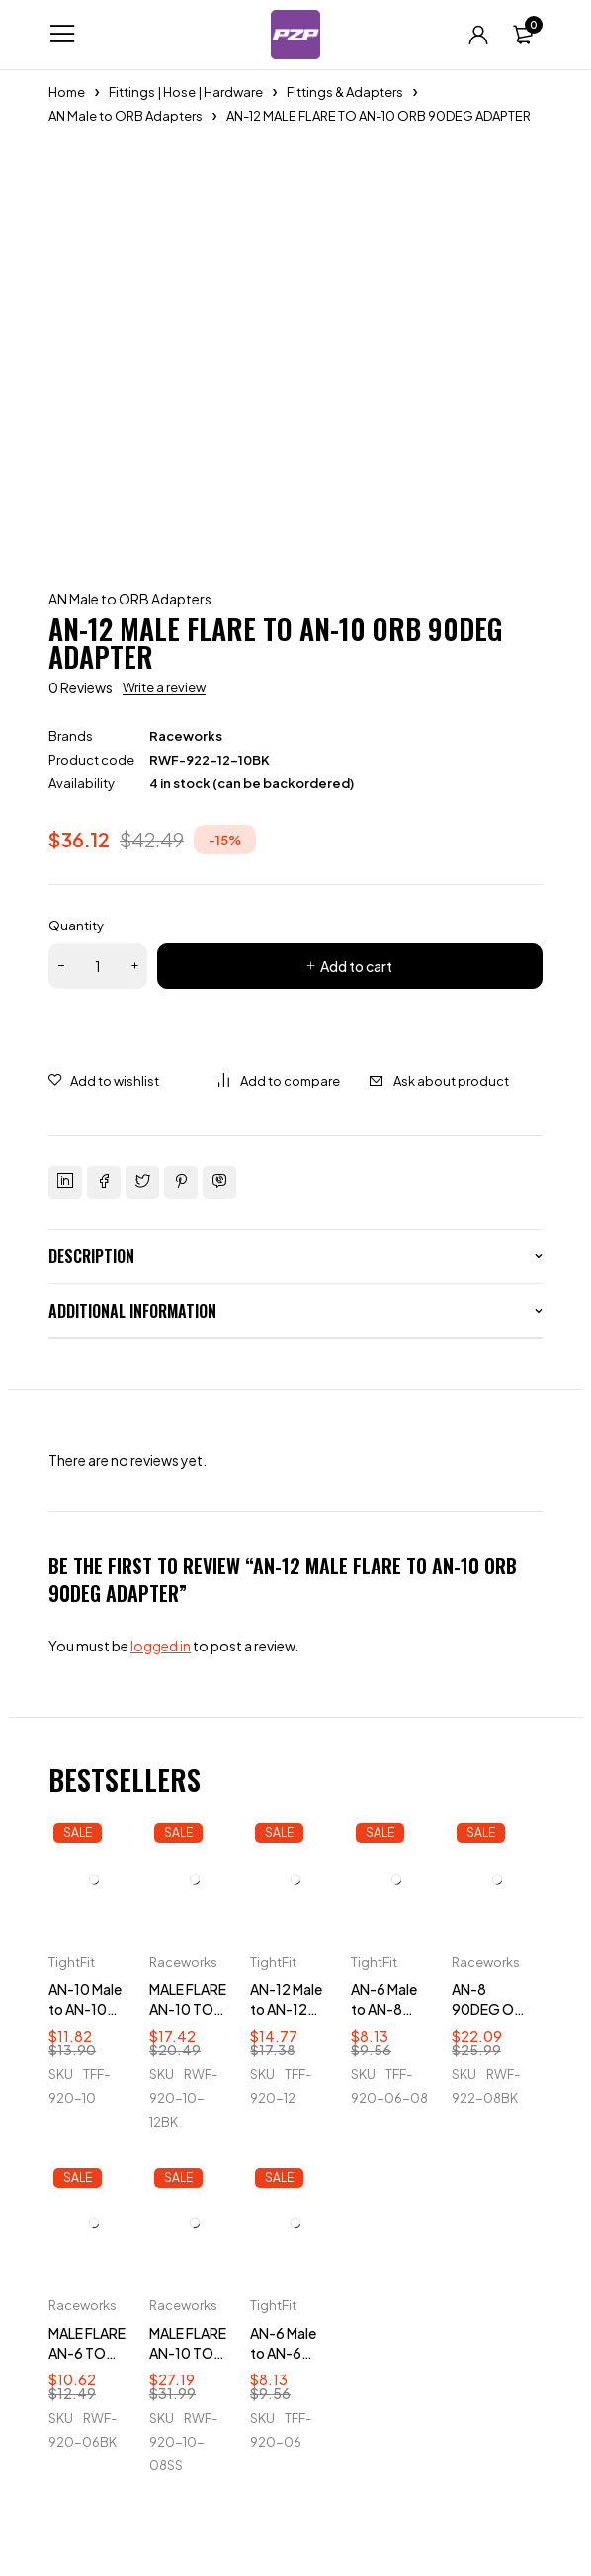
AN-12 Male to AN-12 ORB (286, 2009)
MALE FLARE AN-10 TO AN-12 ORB (187, 2009)
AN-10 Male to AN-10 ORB (85, 2009)
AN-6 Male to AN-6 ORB (283, 2352)
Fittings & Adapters (345, 92)
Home (66, 92)
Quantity (76, 925)
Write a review (164, 687)
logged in (160, 1645)
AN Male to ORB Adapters (125, 115)
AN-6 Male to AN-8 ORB (384, 2009)
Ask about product (451, 1080)
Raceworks (185, 736)
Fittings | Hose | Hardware (186, 92)
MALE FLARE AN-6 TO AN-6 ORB (87, 2352)
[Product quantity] (97, 966)
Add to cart (356, 966)
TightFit (71, 1962)
